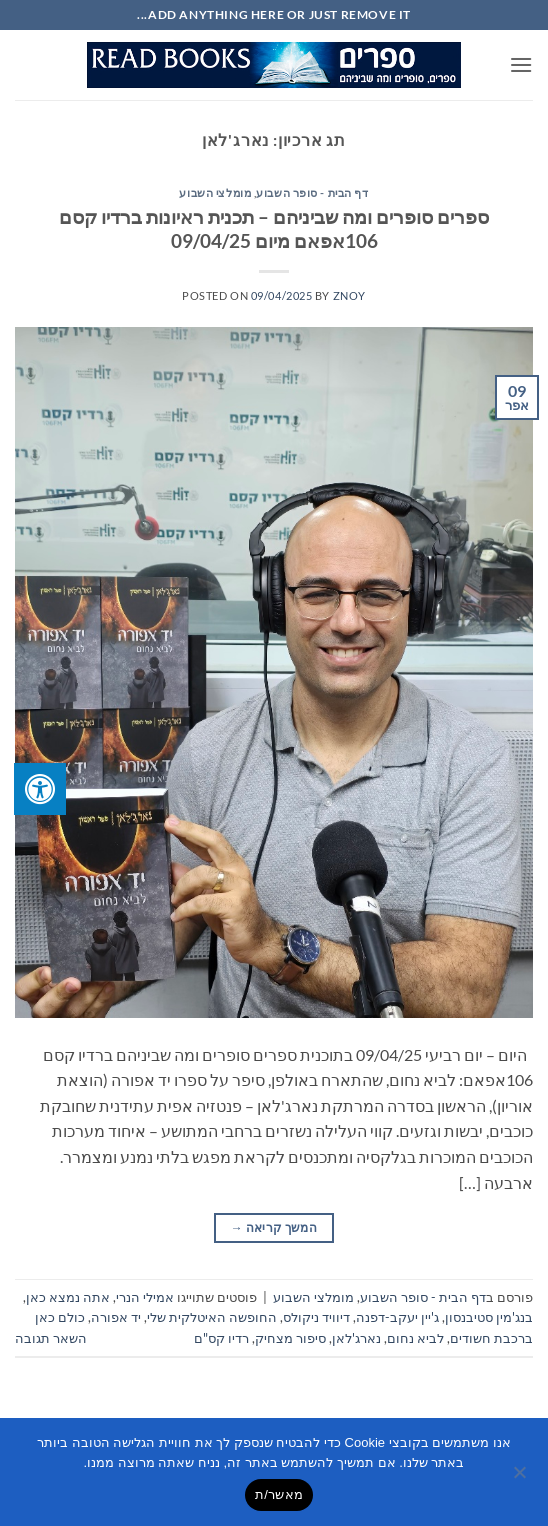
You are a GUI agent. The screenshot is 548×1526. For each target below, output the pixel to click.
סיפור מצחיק (290, 1338)
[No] (521, 1478)
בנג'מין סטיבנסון (489, 1317)
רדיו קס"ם (221, 1338)
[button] (521, 64)
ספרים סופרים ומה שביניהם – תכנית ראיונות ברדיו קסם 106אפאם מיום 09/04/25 (274, 229)
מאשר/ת (279, 1494)
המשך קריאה (274, 1227)
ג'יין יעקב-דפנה (397, 1317)
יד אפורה (116, 1317)
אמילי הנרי (145, 1297)
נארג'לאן (356, 1338)
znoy (349, 295)
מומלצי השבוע (215, 192)
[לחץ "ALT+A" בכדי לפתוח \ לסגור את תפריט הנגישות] (40, 789)
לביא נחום (415, 1338)
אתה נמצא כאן (68, 1297)
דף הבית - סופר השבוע (312, 192)
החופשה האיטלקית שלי (212, 1317)
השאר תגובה (51, 1338)
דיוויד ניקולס (316, 1317)
